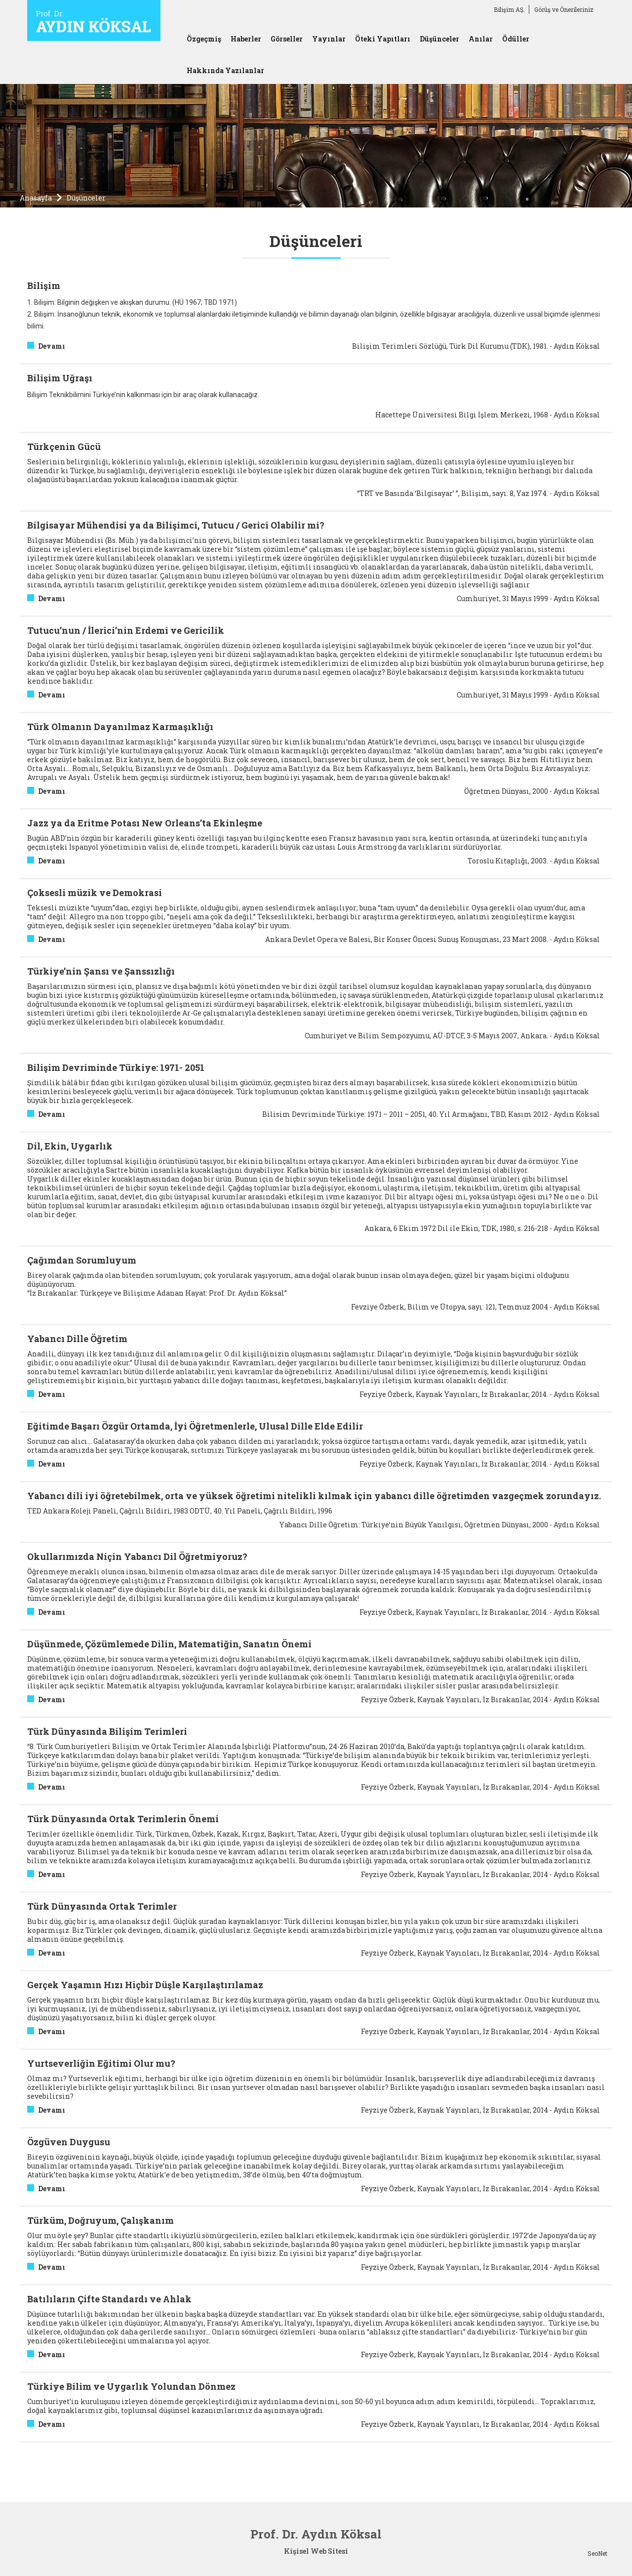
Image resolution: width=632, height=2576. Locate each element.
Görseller (287, 38)
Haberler (246, 38)
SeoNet (597, 2553)
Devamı (51, 346)
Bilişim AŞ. (509, 9)
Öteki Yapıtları (382, 38)
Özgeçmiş (204, 38)
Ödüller (515, 38)
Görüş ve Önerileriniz (563, 9)
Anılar (481, 38)
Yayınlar (329, 38)
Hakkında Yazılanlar (225, 70)
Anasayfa (36, 198)
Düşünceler (439, 38)
